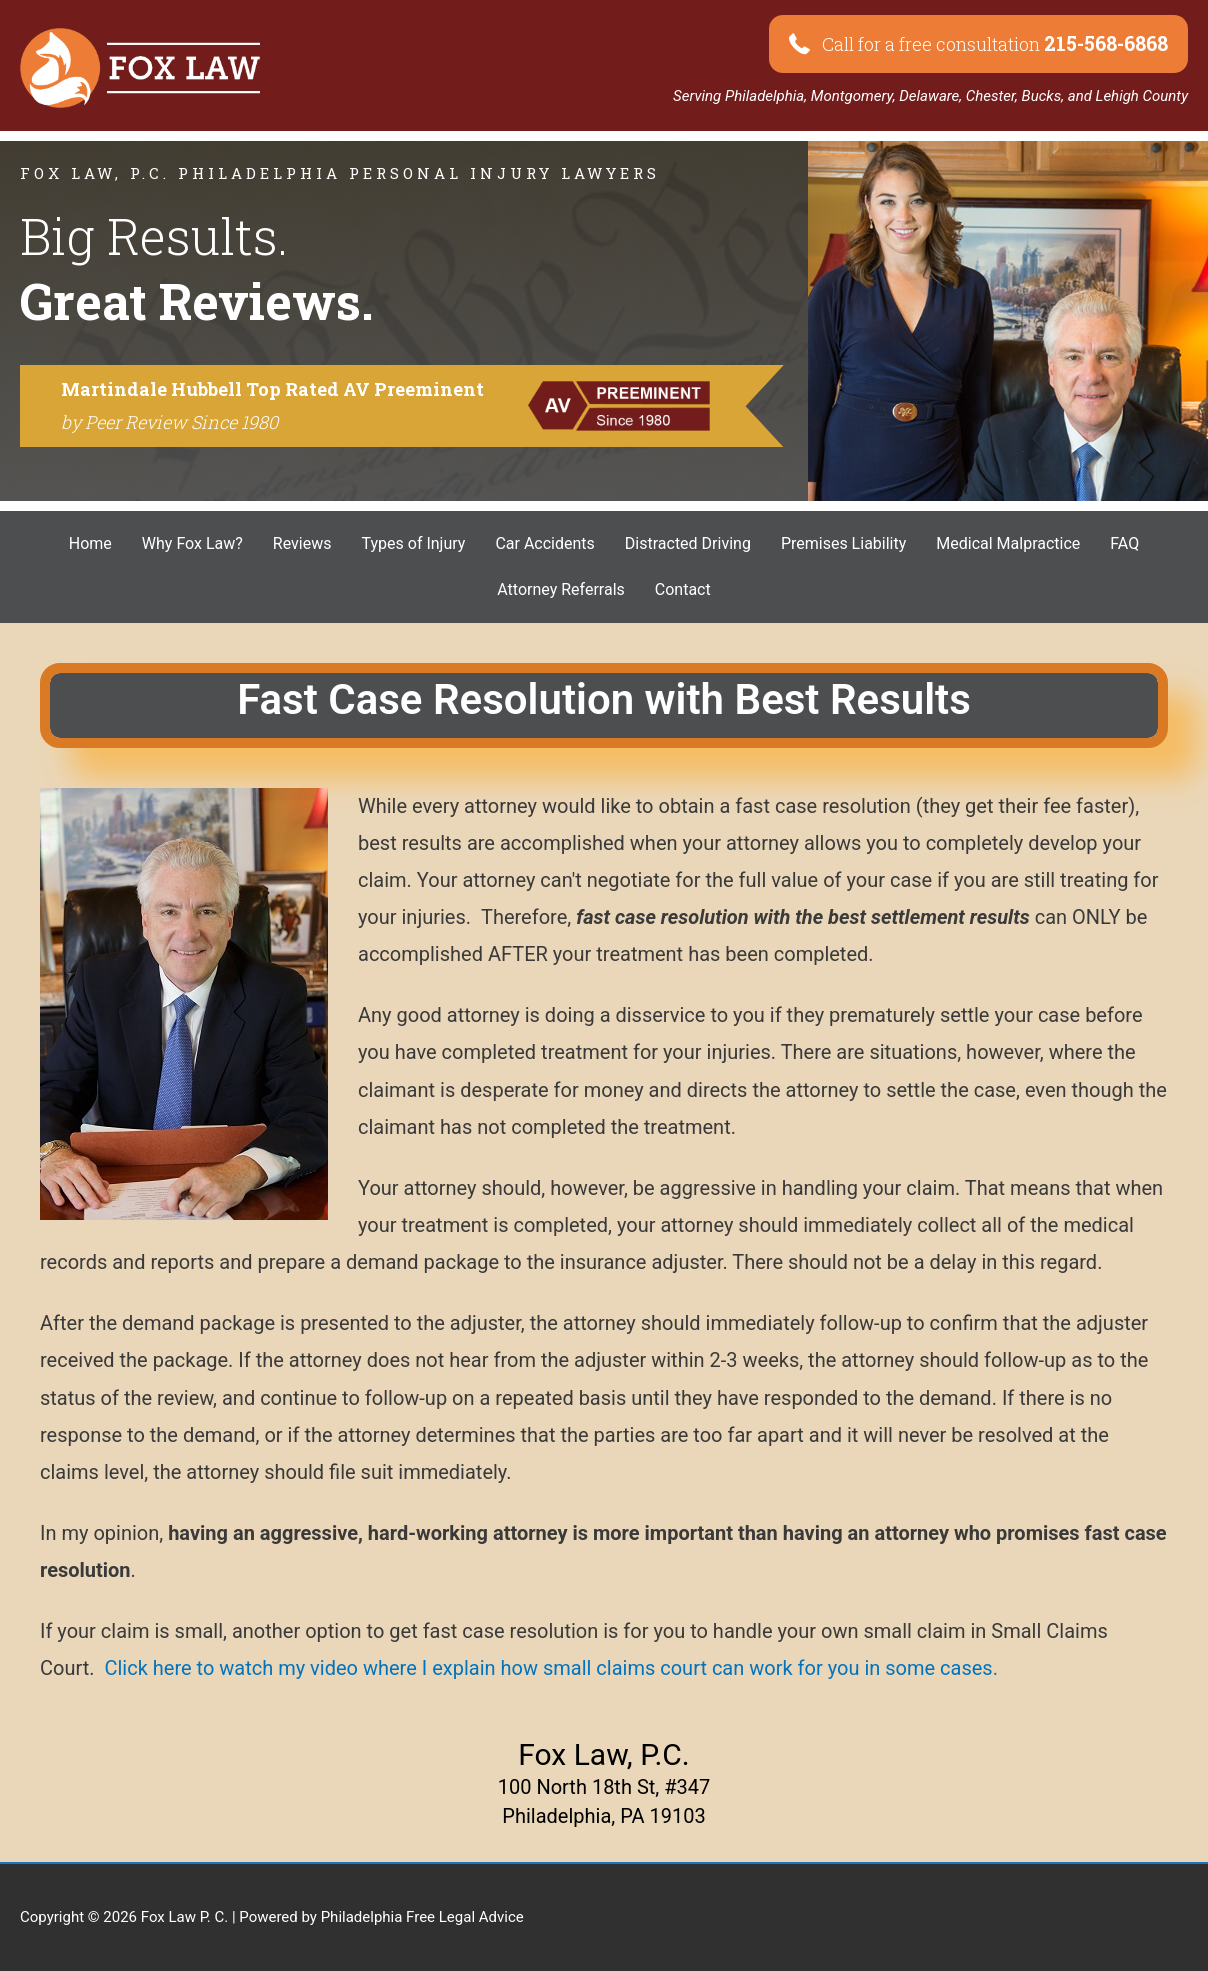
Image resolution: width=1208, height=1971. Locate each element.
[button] (978, 44)
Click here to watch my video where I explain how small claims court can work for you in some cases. (551, 1668)
